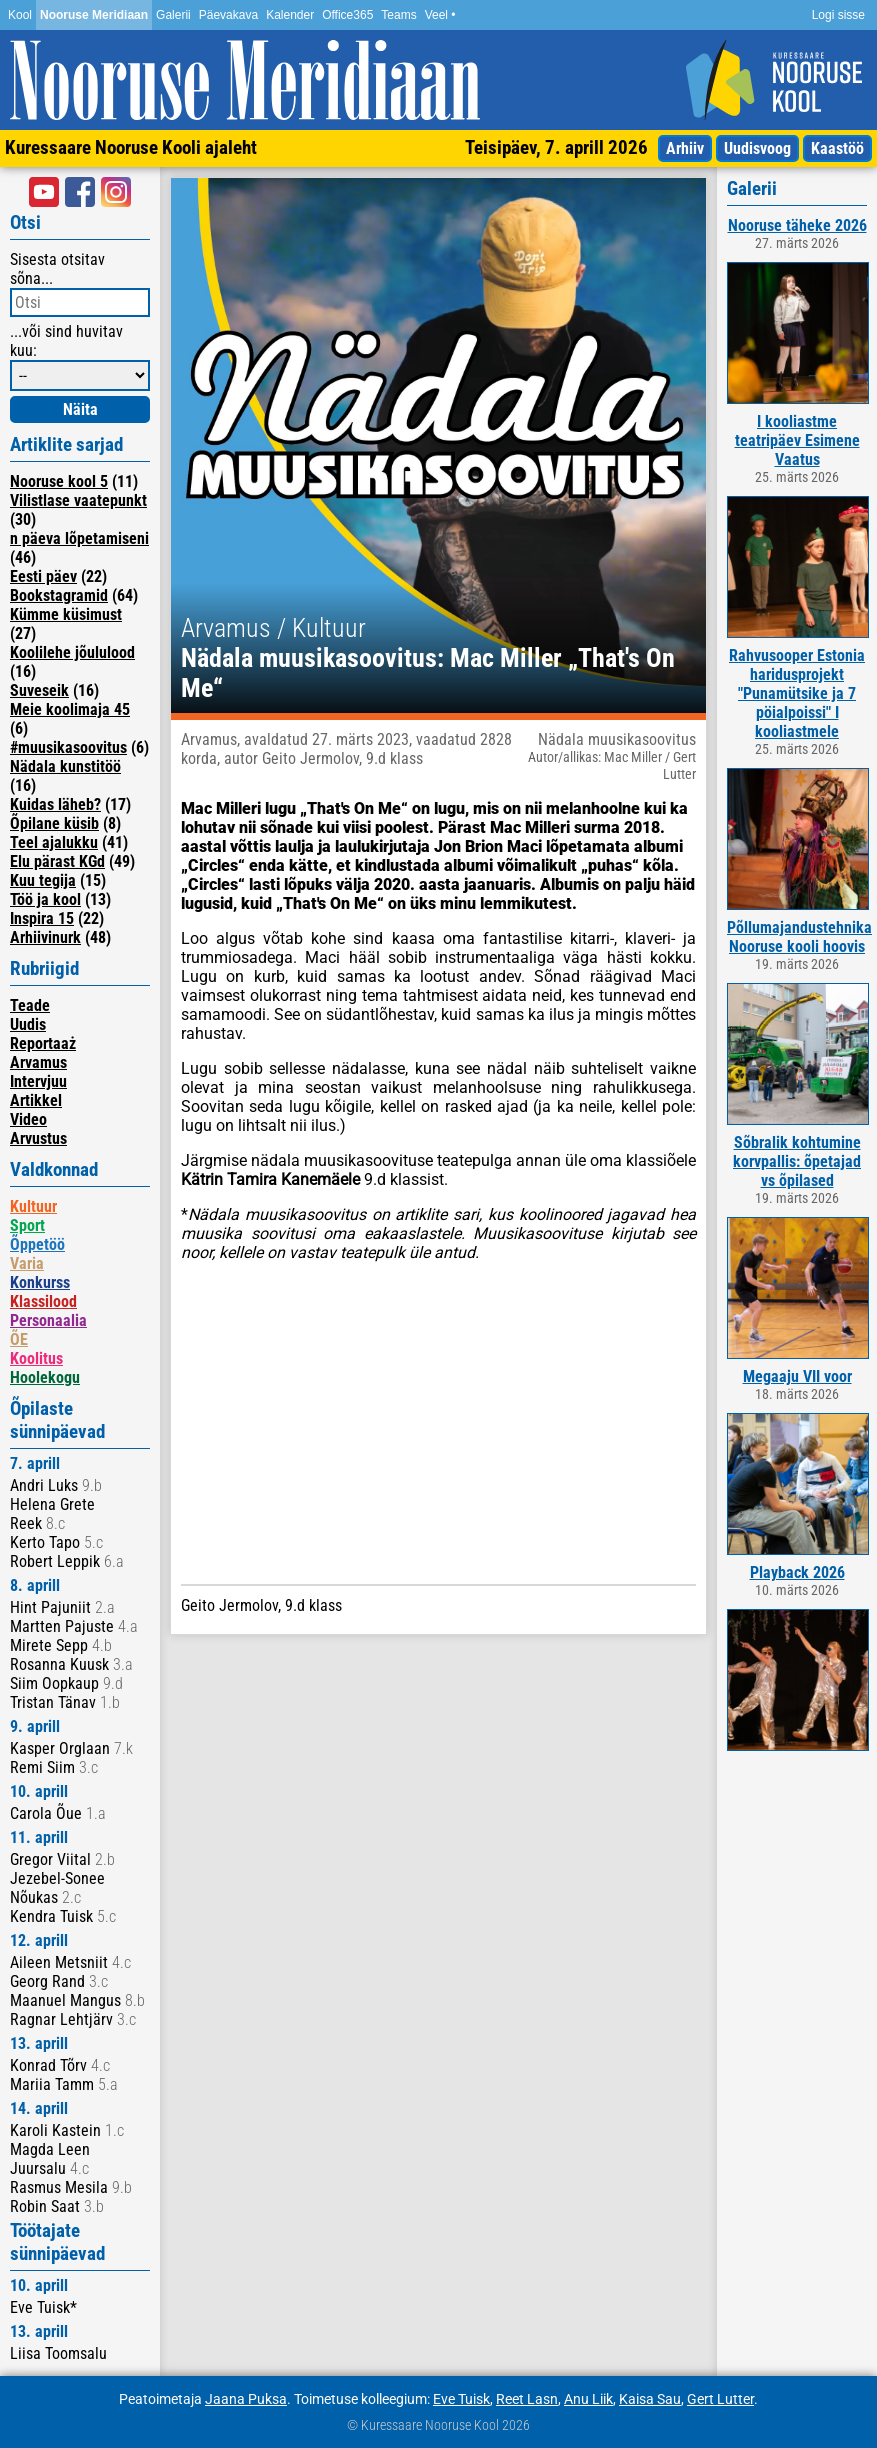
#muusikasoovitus (68, 747)
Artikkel (36, 1100)
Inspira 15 (42, 918)
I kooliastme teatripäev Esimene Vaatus (797, 440)
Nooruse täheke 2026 (797, 225)
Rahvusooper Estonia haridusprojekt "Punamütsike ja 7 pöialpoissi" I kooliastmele (797, 693)
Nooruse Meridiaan (94, 15)
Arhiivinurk (45, 937)
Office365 (347, 15)
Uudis (28, 1024)
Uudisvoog (757, 148)
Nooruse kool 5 (59, 481)
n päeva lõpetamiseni (79, 538)
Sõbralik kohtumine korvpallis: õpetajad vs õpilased (797, 1161)
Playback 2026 (797, 1572)
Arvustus (38, 1138)
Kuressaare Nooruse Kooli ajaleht (131, 147)
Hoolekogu (45, 1377)
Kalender (290, 15)
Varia (27, 1263)
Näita (80, 409)
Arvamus (38, 1062)
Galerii (173, 15)
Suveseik (39, 690)
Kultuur (33, 1206)
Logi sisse (838, 15)
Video (28, 1119)
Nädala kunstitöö (65, 766)
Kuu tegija (43, 880)
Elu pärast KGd (57, 861)
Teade (30, 1005)
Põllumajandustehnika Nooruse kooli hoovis (799, 937)
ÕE (19, 1339)
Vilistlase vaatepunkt (78, 500)
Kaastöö (837, 148)
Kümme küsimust (66, 614)
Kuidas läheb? (55, 804)
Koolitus (36, 1358)
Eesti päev (43, 576)
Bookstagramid (59, 595)
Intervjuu (38, 1081)
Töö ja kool (45, 899)
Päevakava (228, 15)
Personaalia (48, 1320)
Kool (20, 15)
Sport (27, 1225)
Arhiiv (685, 148)
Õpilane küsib (54, 823)
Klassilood (43, 1301)
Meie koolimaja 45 (70, 709)
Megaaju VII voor (797, 1376)
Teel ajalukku (54, 842)
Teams (398, 15)
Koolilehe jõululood (72, 652)
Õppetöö (37, 1244)
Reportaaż (43, 1043)
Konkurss (40, 1282)
